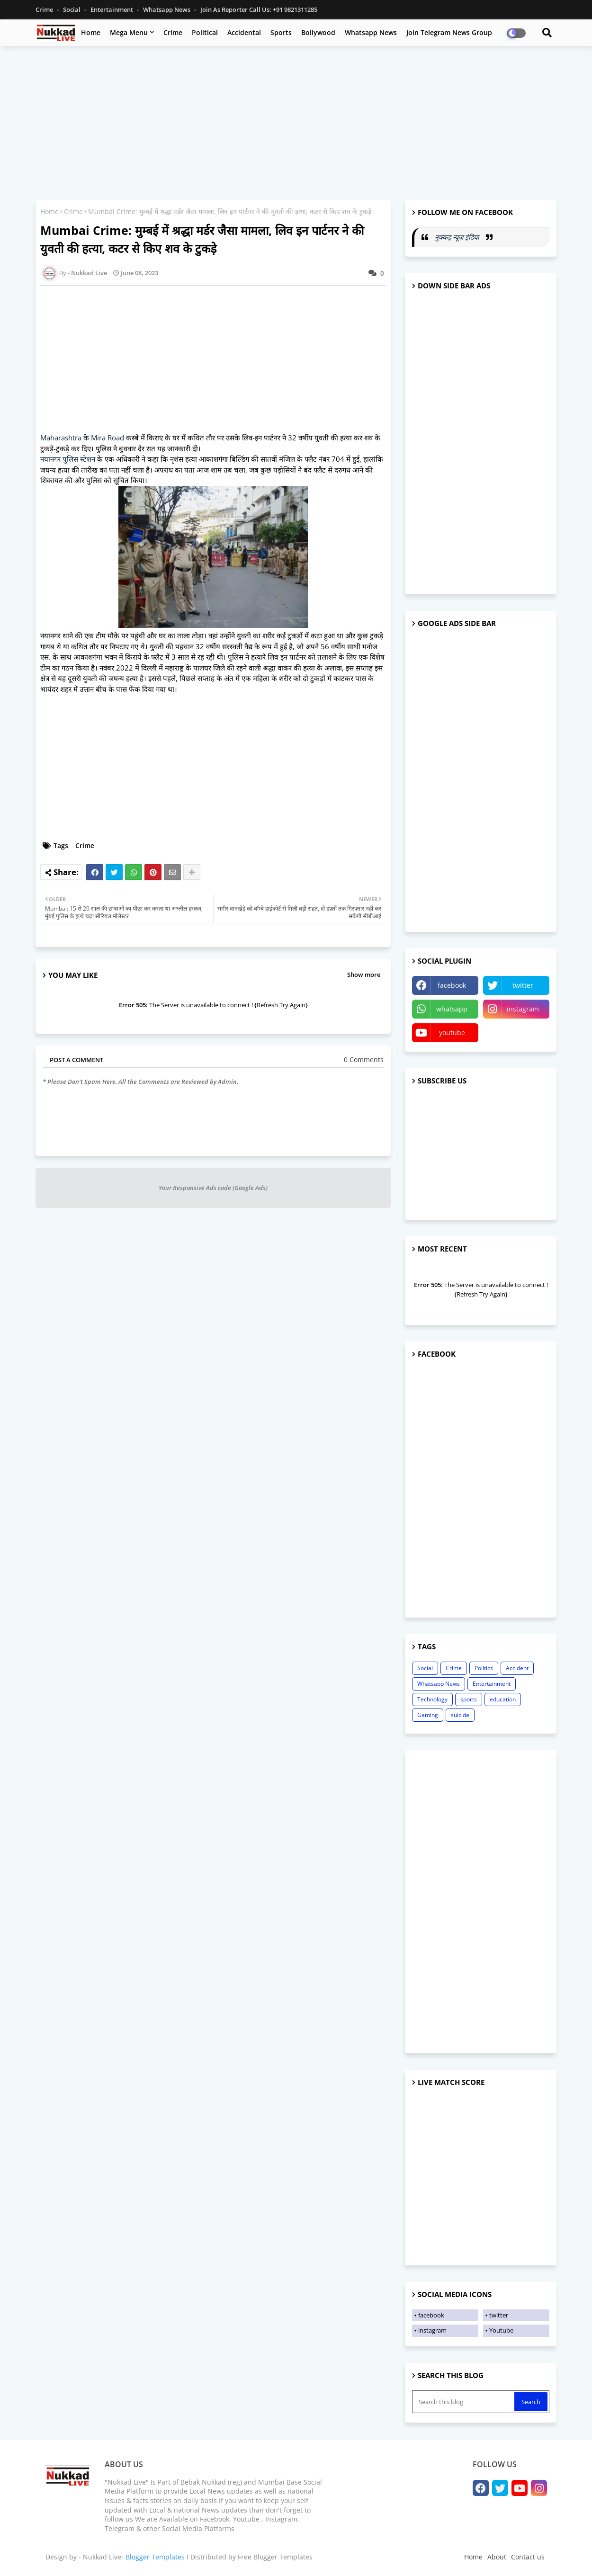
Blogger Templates (155, 2556)
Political (205, 32)
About (496, 2556)
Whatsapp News (167, 9)
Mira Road (108, 437)
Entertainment (112, 9)
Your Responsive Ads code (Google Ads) (213, 1187)
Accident (517, 1668)
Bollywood (318, 32)
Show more (363, 974)
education (503, 1699)
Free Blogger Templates (275, 2556)
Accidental (244, 32)
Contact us (528, 2556)
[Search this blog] (464, 2401)
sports (468, 1699)
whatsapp (451, 1008)
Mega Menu (129, 32)
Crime (45, 9)
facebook (452, 985)
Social (72, 9)
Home (90, 32)
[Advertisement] (296, 121)
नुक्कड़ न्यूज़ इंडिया (458, 237)
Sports (281, 32)
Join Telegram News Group (449, 32)
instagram (523, 1008)
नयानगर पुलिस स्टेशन (68, 459)
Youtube (501, 2330)
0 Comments (364, 1059)
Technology (432, 1699)
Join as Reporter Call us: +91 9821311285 (258, 9)
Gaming (427, 1715)
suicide (460, 1715)
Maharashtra (61, 437)
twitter (522, 985)
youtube (452, 1032)
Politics (484, 1668)
